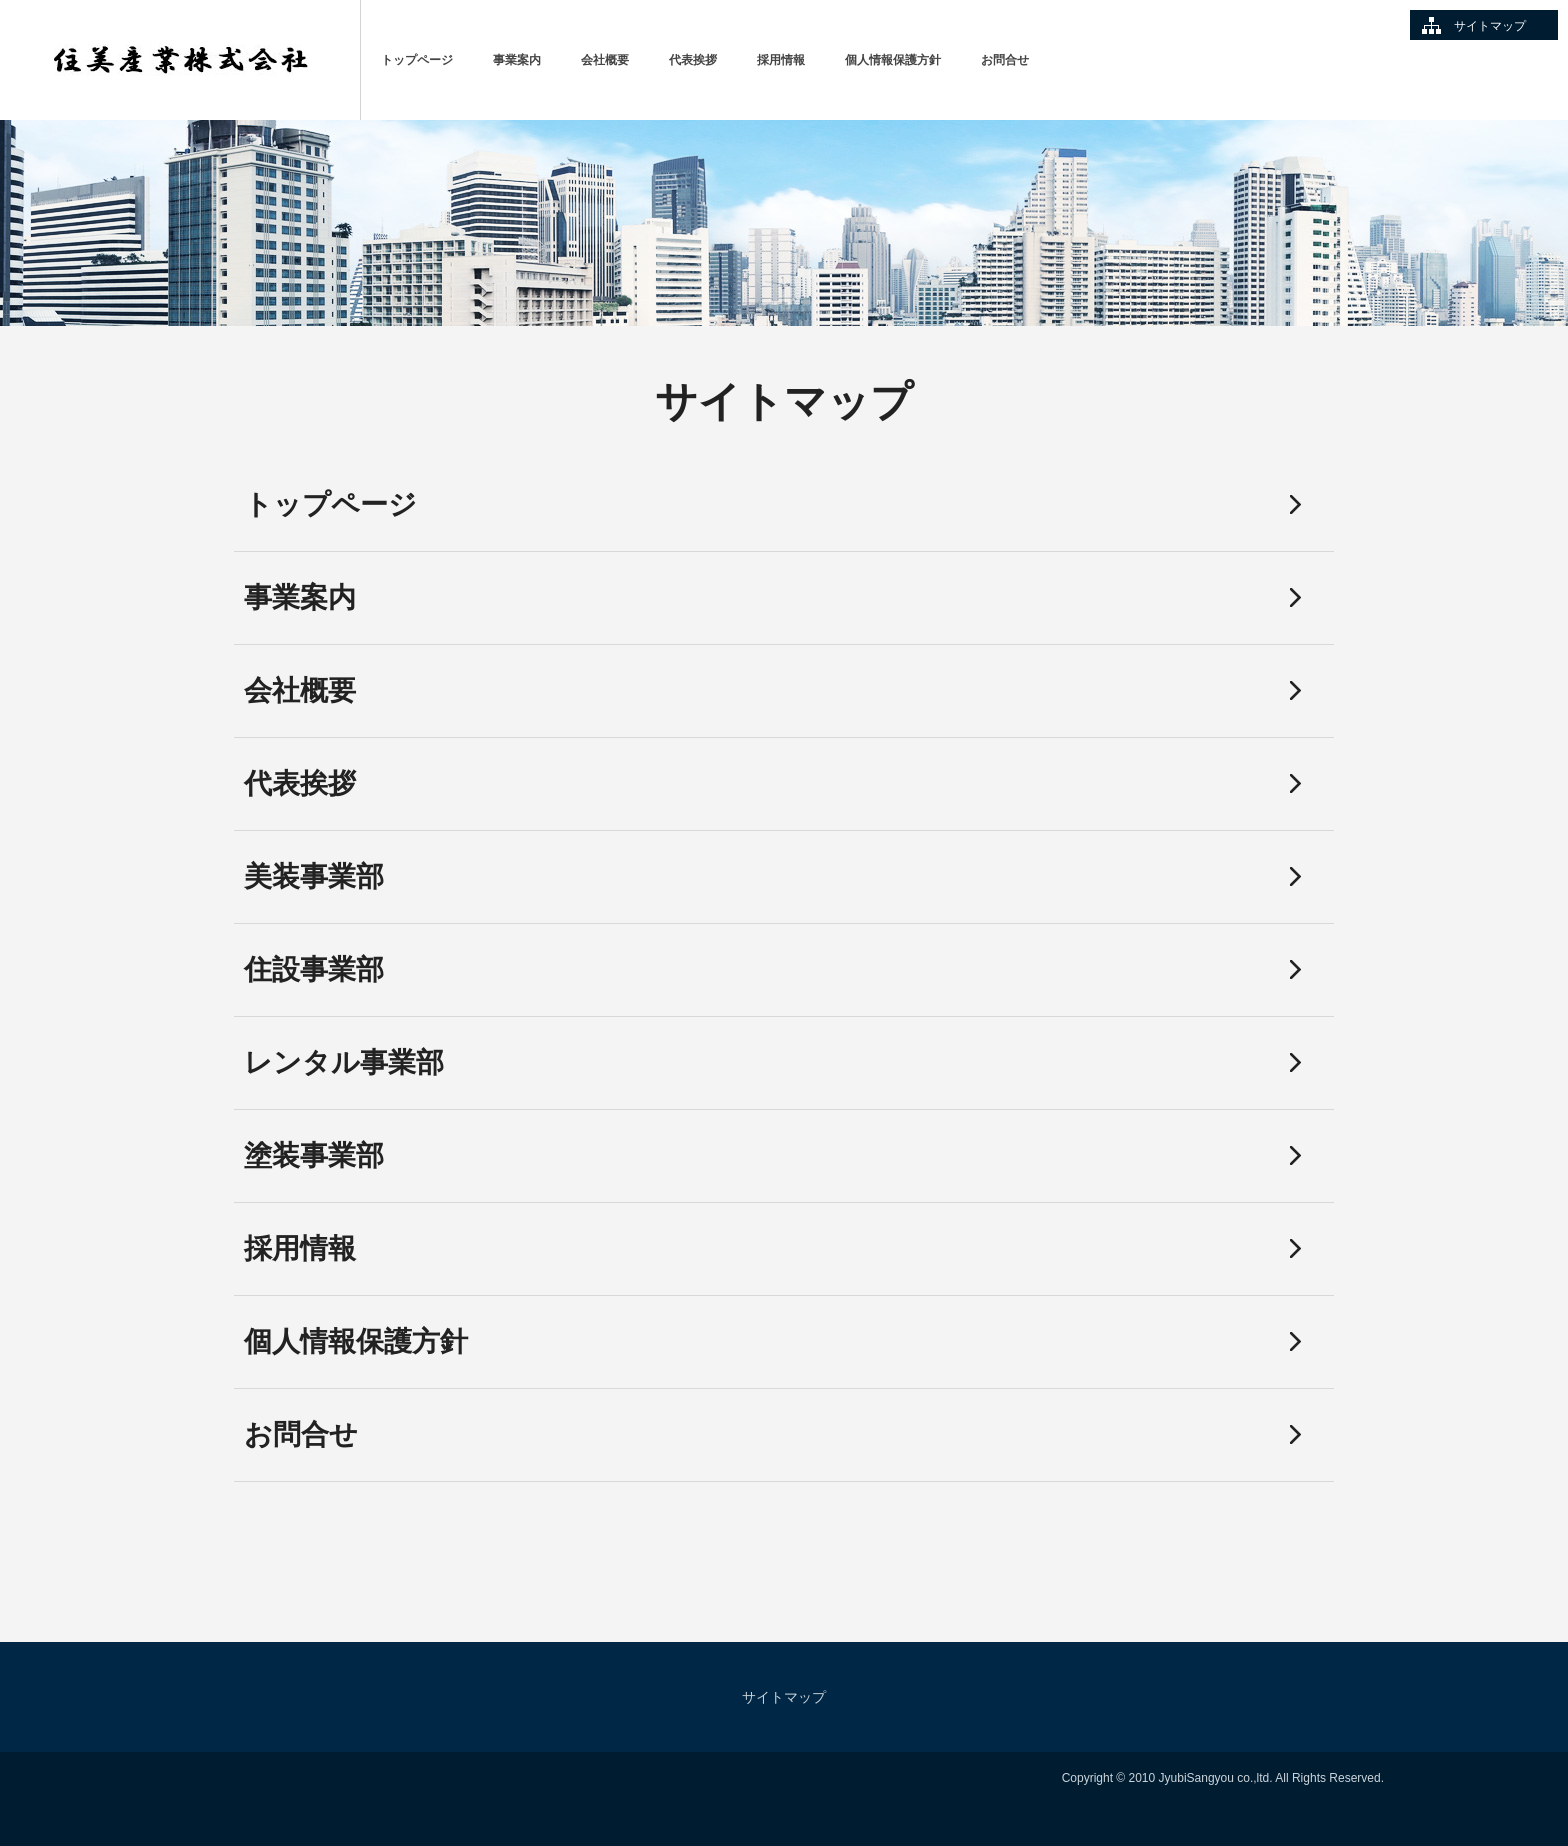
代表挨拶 (693, 60)
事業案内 (517, 60)
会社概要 (605, 60)
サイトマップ (1490, 26)
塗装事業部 (314, 1155)
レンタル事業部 (344, 1062)
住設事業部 (314, 969)
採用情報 (781, 60)
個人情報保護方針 (893, 60)
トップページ (417, 60)
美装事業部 (314, 876)
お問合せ (1005, 60)
